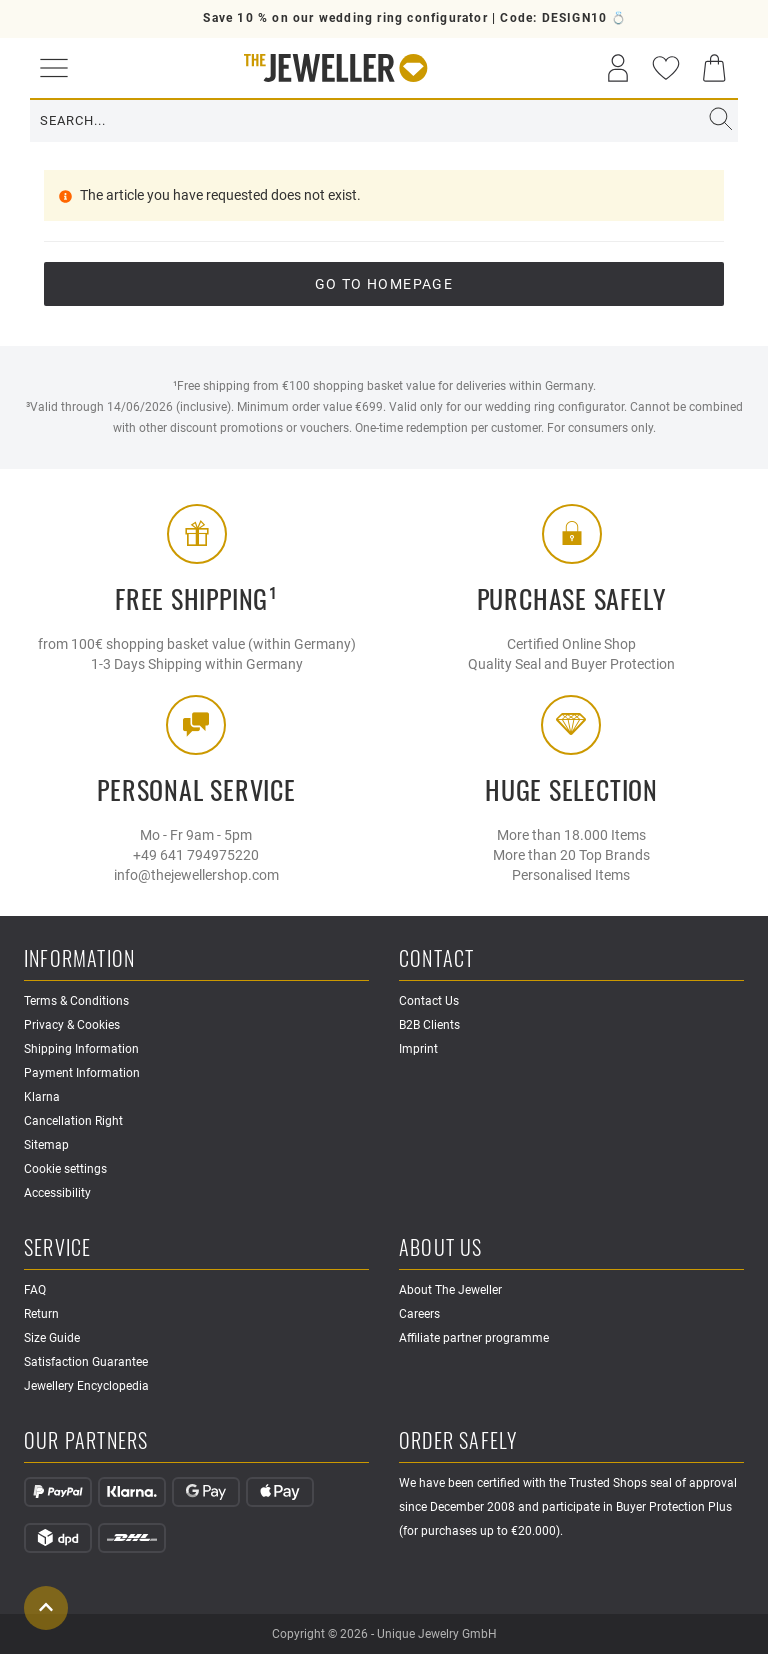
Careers (419, 1314)
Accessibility (57, 1193)
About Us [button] (441, 1248)
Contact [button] (436, 959)
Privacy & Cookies (72, 1025)
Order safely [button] (458, 1441)
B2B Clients (429, 1025)
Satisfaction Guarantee (86, 1362)
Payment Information (82, 1073)
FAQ (35, 1290)
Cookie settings (65, 1169)
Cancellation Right (73, 1121)
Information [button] (79, 959)
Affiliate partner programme (474, 1338)
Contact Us (429, 1001)
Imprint (418, 1049)
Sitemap (46, 1145)
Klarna (42, 1097)
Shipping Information (81, 1049)
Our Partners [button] (86, 1441)
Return (41, 1314)
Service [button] (57, 1248)
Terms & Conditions (76, 1001)
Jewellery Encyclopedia (86, 1386)
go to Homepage (384, 284)
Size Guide (52, 1338)
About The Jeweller (450, 1290)
